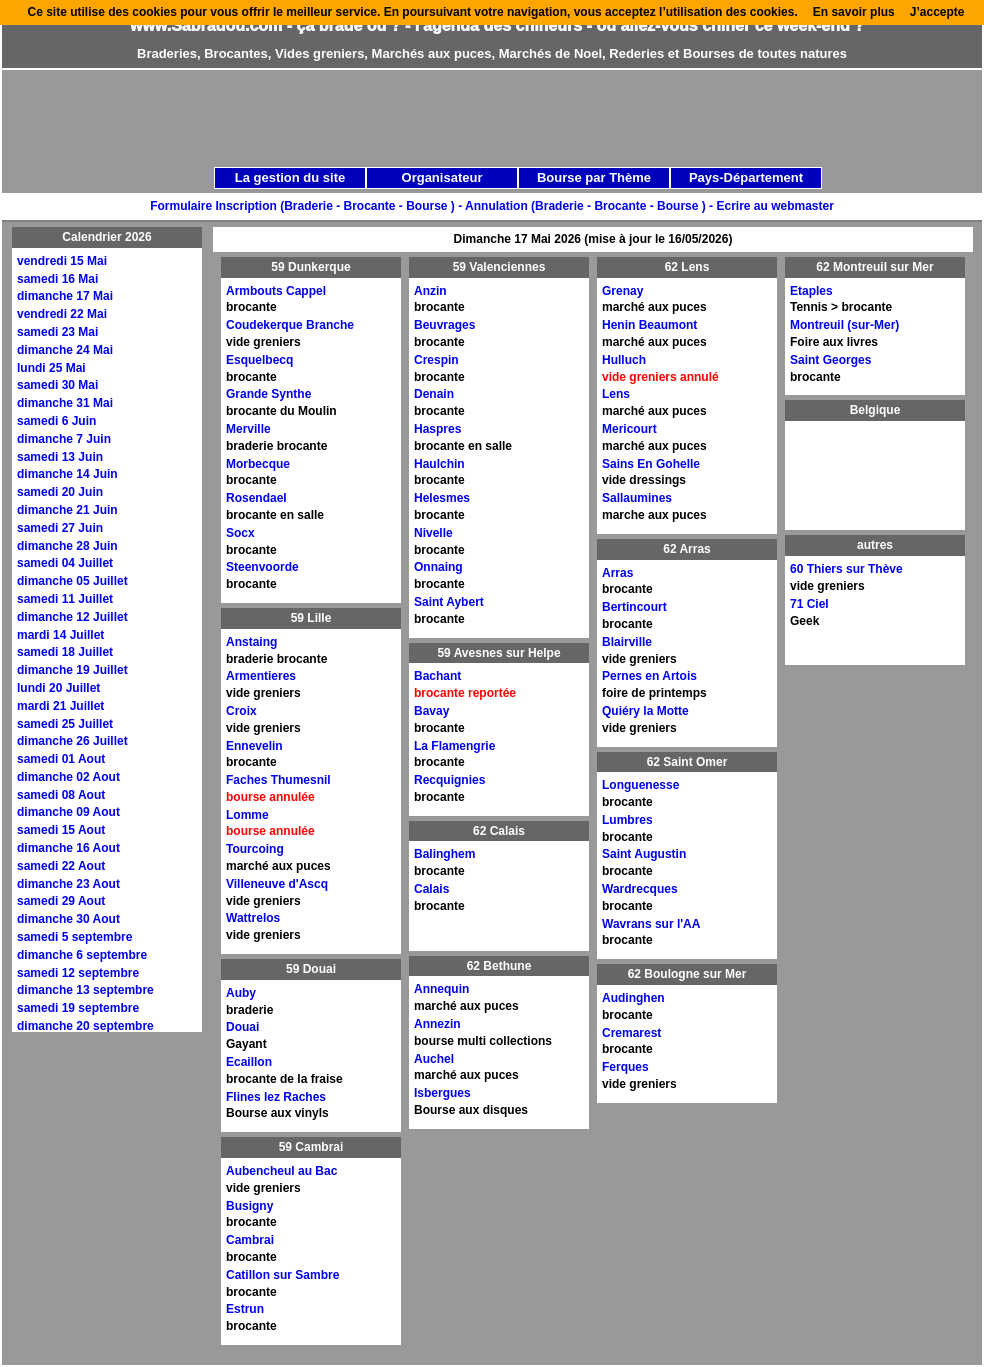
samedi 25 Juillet (65, 724)
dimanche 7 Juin (64, 439)
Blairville (627, 642)
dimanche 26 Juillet (72, 741)
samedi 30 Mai (57, 385)
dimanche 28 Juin (67, 546)
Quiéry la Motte (645, 711)
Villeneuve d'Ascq (277, 884)
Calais (431, 889)
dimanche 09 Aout (68, 812)
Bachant (437, 676)
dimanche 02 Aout (68, 777)
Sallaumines (637, 498)
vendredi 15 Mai (62, 261)
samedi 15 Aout (61, 830)
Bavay (431, 711)
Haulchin (439, 464)
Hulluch (624, 360)
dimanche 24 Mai (65, 350)
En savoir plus (854, 12)
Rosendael (256, 498)
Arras (617, 573)
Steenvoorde (262, 567)
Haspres (437, 429)
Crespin (436, 360)
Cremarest (631, 1033)
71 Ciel (809, 604)
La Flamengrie (454, 746)
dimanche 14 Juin (67, 474)
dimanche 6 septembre (82, 955)
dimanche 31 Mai (65, 403)
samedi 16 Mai (57, 279)
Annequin (441, 989)
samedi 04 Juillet (65, 563)
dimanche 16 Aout (68, 848)
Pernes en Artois (649, 676)
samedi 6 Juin (56, 421)
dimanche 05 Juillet (72, 581)
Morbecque (258, 464)
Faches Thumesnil (278, 780)
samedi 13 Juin (60, 457)
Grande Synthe (268, 394)
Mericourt (629, 429)
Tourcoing (255, 849)
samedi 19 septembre (78, 1008)
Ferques (625, 1067)
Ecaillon (249, 1062)
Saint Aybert (449, 602)
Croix (241, 711)
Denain (434, 394)
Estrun (245, 1309)
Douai (242, 1027)
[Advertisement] (381, 212)
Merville (248, 429)
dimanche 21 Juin (67, 510)
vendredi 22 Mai (62, 314)
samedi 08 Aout (61, 795)
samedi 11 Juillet (65, 599)
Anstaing (251, 642)
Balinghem (444, 854)
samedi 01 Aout (61, 759)
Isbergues (442, 1093)
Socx (240, 533)
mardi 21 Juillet (60, 706)
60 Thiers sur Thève (846, 569)
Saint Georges (830, 360)
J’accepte (937, 12)
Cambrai (250, 1240)
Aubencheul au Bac (281, 1171)
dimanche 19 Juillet (72, 670)
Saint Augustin (644, 854)
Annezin (437, 1024)
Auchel (434, 1059)
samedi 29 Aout (61, 901)
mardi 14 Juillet (60, 635)
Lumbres (627, 820)
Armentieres (261, 676)
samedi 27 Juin (60, 528)
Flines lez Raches (276, 1097)
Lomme (247, 815)
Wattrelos (253, 918)
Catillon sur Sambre (282, 1275)
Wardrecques (640, 889)
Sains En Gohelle (651, 464)
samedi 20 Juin (60, 492)
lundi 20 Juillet (58, 688)
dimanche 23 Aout (68, 884)
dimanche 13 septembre (85, 990)
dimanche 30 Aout (68, 919)
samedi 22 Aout (61, 866)
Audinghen (633, 998)
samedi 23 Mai (57, 332)
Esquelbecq (259, 360)
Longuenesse (640, 785)
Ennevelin (254, 746)
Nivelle (433, 533)
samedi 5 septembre (74, 937)
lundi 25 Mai (51, 368)
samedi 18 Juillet (65, 652)
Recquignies (449, 780)
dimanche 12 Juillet (72, 617)
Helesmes (442, 498)
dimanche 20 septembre (85, 1026)
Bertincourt (634, 607)
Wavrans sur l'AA (651, 924)
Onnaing (438, 567)
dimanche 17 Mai (65, 296)
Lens (616, 394)
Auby (241, 993)
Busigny (249, 1206)
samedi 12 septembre (78, 973)
